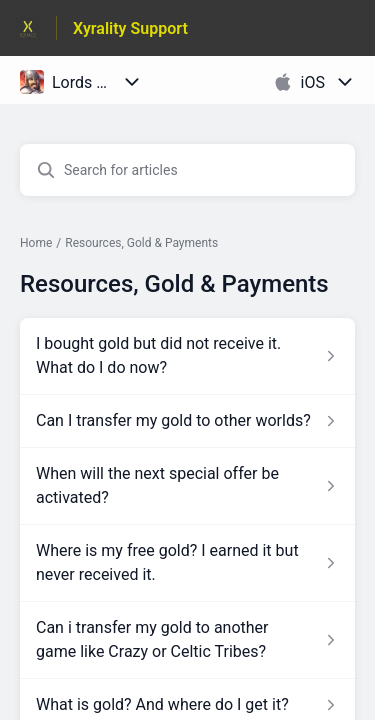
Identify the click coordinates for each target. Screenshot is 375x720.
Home (36, 243)
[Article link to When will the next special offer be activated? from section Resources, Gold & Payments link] (187, 486)
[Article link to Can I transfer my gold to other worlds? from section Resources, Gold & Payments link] (187, 421)
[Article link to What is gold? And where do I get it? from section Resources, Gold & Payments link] (187, 705)
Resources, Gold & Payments (141, 243)
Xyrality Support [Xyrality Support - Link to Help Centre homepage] (130, 28)
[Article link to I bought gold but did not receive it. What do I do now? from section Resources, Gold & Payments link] (187, 356)
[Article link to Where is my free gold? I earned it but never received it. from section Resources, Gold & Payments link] (187, 563)
